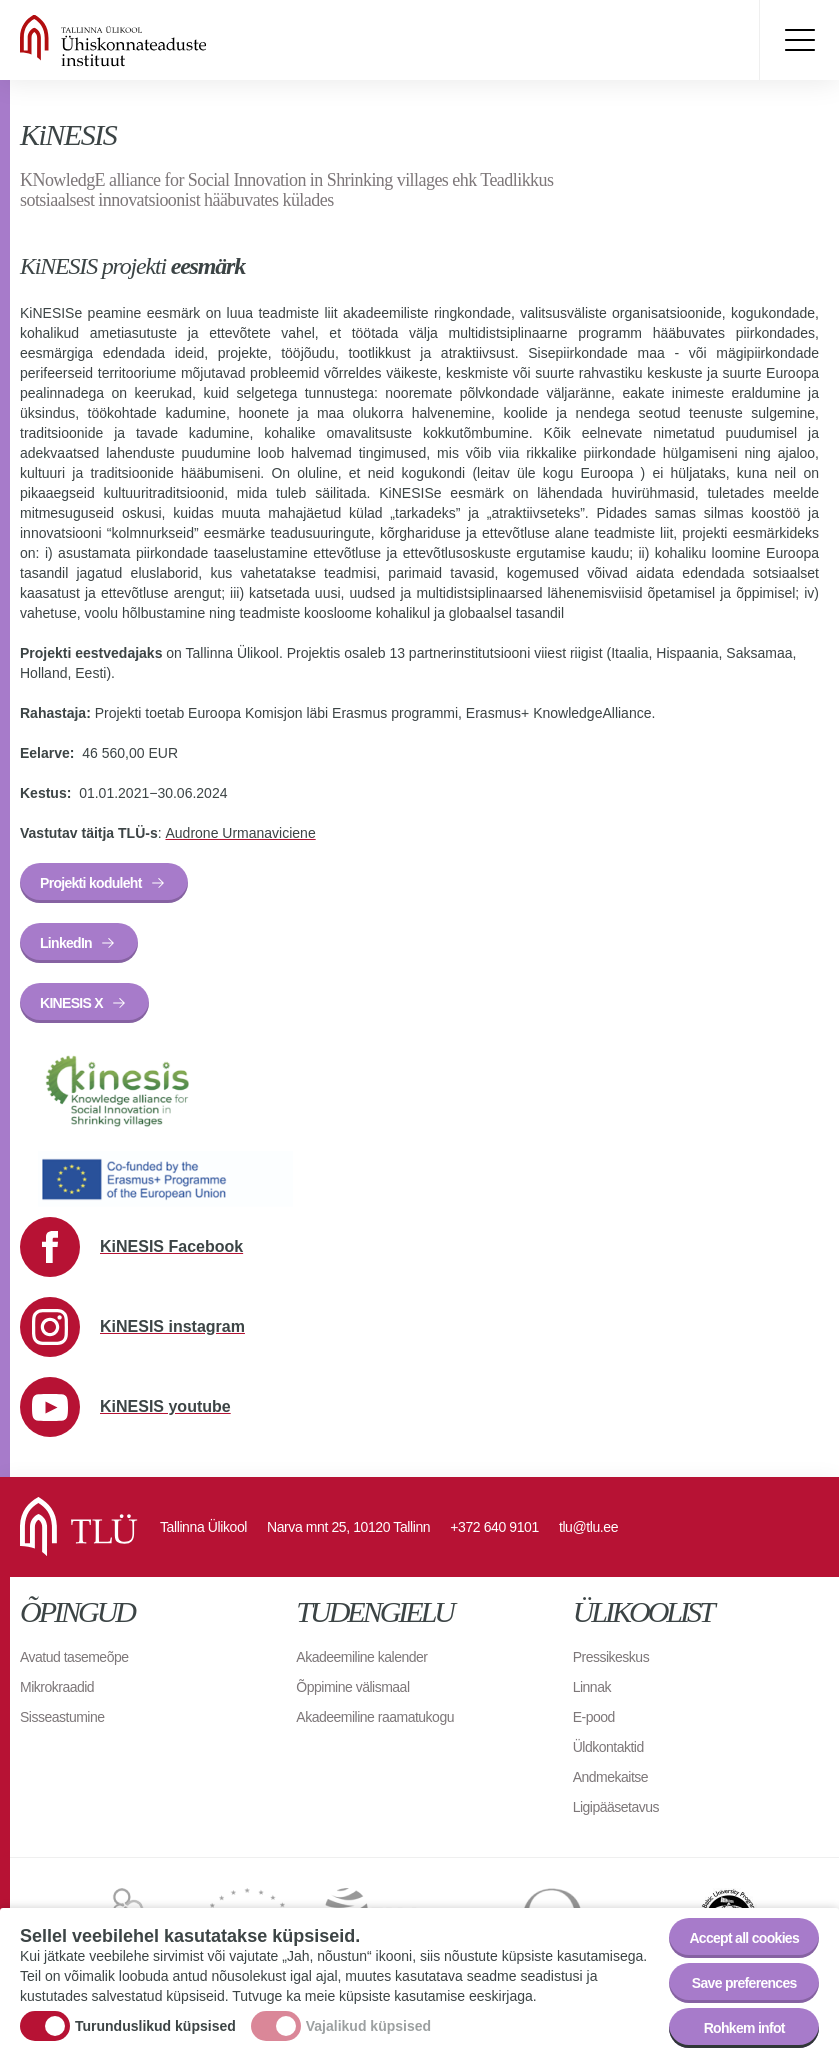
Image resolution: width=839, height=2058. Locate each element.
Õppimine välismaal (352, 1687)
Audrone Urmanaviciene (240, 833)
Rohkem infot (744, 2034)
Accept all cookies (744, 1944)
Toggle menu (799, 40)
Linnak (592, 1687)
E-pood (594, 1717)
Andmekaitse (610, 1777)
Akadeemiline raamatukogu (375, 1717)
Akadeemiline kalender (361, 1657)
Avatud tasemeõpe (74, 1657)
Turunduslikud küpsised (155, 2031)
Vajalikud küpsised (368, 2031)
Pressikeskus (611, 1657)
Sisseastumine (62, 1717)
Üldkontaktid (608, 1747)
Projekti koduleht (91, 883)
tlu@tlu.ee (588, 1527)
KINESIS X (71, 1003)
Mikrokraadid (57, 1687)
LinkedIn (66, 943)
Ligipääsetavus (616, 1807)
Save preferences (744, 1989)
